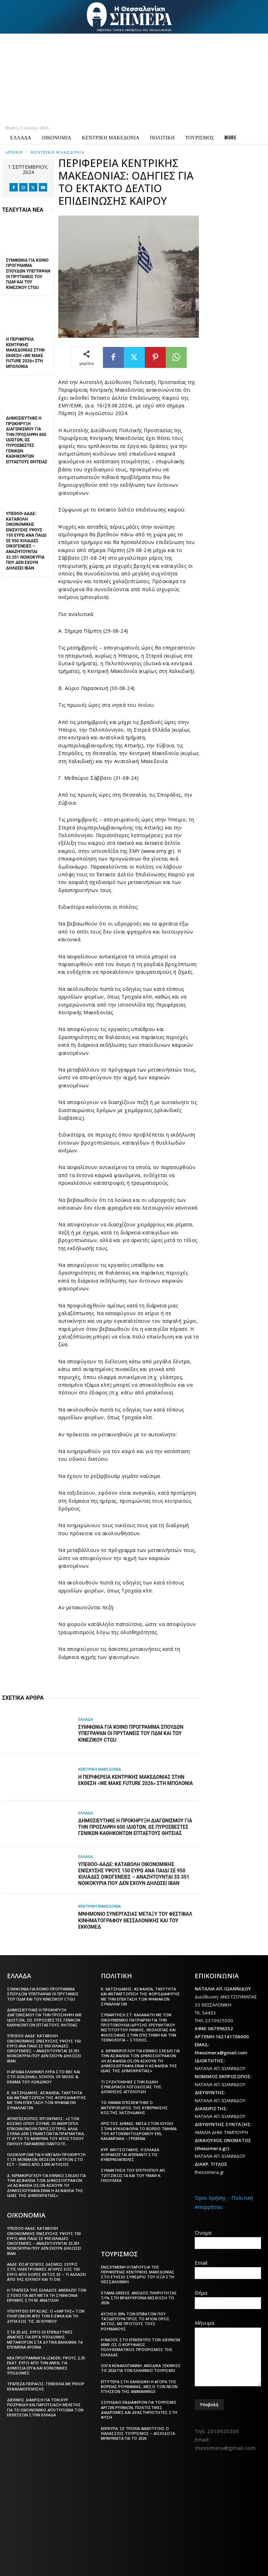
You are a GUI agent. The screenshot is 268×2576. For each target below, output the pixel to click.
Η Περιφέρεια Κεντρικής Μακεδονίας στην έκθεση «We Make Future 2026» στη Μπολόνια (25, 353)
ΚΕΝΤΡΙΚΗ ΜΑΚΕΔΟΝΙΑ (57, 152)
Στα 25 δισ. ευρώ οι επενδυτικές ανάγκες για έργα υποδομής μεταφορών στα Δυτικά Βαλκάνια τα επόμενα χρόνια (45, 2339)
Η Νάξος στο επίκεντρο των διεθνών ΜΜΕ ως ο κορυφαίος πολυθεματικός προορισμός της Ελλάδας (140, 2347)
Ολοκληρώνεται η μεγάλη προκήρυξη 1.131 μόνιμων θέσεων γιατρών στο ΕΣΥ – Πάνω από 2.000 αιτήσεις (46, 2159)
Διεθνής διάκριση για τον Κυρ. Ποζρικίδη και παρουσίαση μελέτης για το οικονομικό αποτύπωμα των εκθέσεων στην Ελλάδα (45, 2407)
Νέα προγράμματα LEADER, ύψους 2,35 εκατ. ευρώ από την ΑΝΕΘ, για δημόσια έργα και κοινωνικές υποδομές (46, 2365)
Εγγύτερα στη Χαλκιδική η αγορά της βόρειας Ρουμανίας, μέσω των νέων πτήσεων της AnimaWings (139, 2386)
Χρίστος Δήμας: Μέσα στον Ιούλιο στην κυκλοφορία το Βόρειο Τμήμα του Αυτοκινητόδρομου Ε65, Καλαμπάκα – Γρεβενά (139, 2131)
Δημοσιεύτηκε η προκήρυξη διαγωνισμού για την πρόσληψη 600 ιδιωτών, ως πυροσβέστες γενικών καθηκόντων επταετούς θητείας (26, 440)
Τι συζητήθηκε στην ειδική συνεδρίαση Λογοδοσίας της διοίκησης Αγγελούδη (131, 2087)
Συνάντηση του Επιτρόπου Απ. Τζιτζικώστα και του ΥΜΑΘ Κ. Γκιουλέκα (133, 2175)
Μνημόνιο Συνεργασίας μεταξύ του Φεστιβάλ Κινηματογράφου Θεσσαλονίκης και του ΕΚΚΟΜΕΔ (135, 1920)
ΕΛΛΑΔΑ (85, 1719)
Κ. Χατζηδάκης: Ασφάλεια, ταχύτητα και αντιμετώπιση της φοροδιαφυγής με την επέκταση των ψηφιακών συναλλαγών (46, 2100)
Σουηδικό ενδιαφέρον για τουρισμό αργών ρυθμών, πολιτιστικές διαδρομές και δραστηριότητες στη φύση (139, 2410)
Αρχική (14, 152)
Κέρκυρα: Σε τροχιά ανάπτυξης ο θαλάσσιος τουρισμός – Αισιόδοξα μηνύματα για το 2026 (138, 2433)
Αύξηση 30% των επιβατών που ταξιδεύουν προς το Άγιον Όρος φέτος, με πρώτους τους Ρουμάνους (135, 2321)
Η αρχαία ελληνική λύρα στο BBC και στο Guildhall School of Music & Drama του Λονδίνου (43, 2076)
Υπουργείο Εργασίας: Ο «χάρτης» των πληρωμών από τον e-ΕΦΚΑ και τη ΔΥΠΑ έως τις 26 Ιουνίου (45, 2316)
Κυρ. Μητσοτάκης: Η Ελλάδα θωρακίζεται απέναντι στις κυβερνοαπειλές (130, 2154)
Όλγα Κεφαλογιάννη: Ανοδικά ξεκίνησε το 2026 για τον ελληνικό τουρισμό (140, 2368)
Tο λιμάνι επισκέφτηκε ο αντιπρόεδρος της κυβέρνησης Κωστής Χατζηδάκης (134, 2107)
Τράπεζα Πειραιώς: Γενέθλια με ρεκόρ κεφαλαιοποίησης (45, 2386)
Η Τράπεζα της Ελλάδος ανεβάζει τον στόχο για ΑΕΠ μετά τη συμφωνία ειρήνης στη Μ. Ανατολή (46, 2295)
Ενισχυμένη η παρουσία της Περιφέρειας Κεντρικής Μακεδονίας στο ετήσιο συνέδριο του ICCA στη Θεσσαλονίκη (137, 2274)
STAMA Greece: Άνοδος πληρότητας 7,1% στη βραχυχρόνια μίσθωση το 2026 (139, 2298)
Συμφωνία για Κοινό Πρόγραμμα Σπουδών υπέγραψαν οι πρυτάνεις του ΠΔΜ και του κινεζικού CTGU (28, 274)
